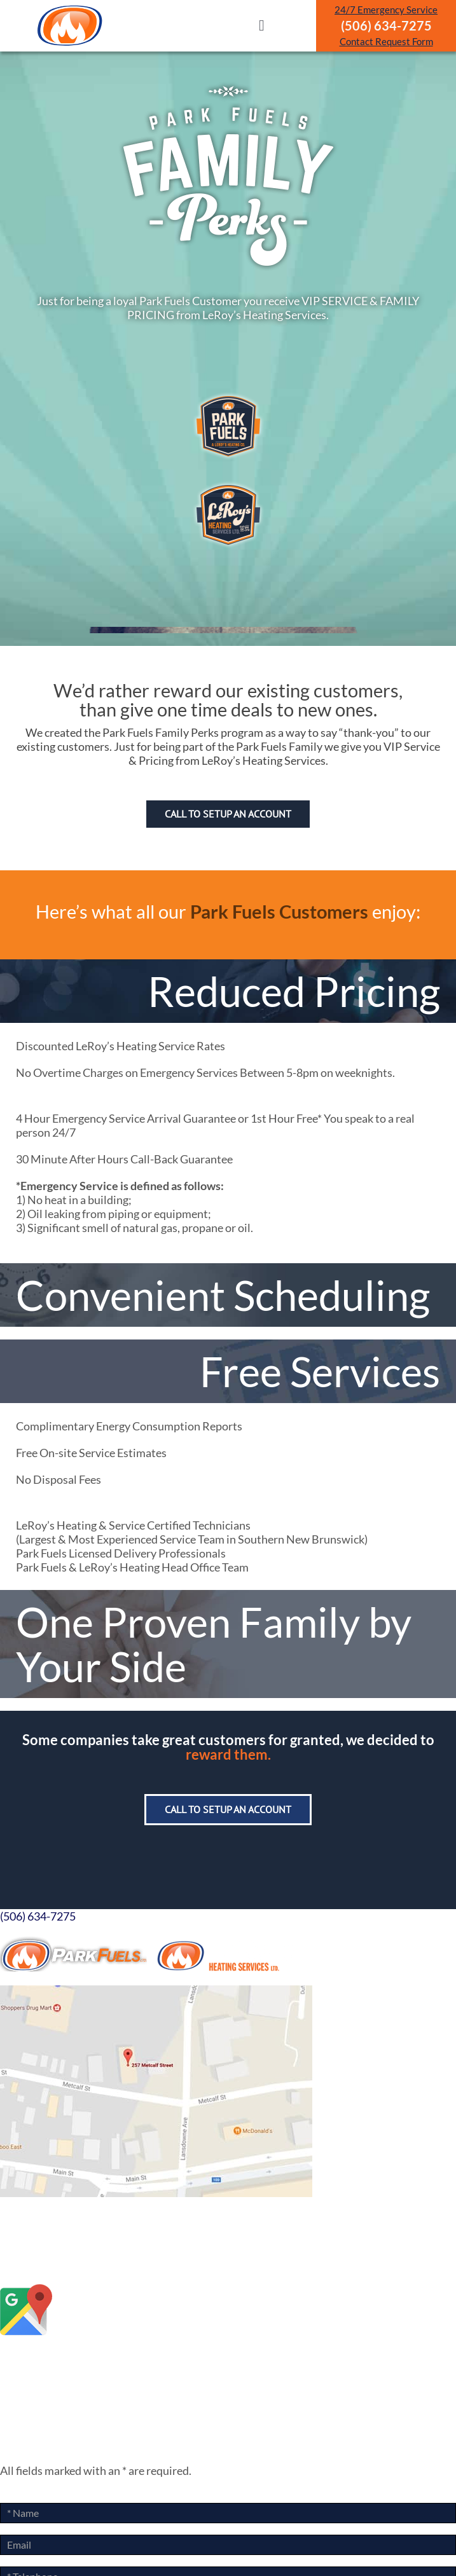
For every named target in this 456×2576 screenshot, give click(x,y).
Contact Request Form (386, 41)
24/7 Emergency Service (386, 9)
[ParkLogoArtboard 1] (70, 9)
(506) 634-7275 (38, 1916)
